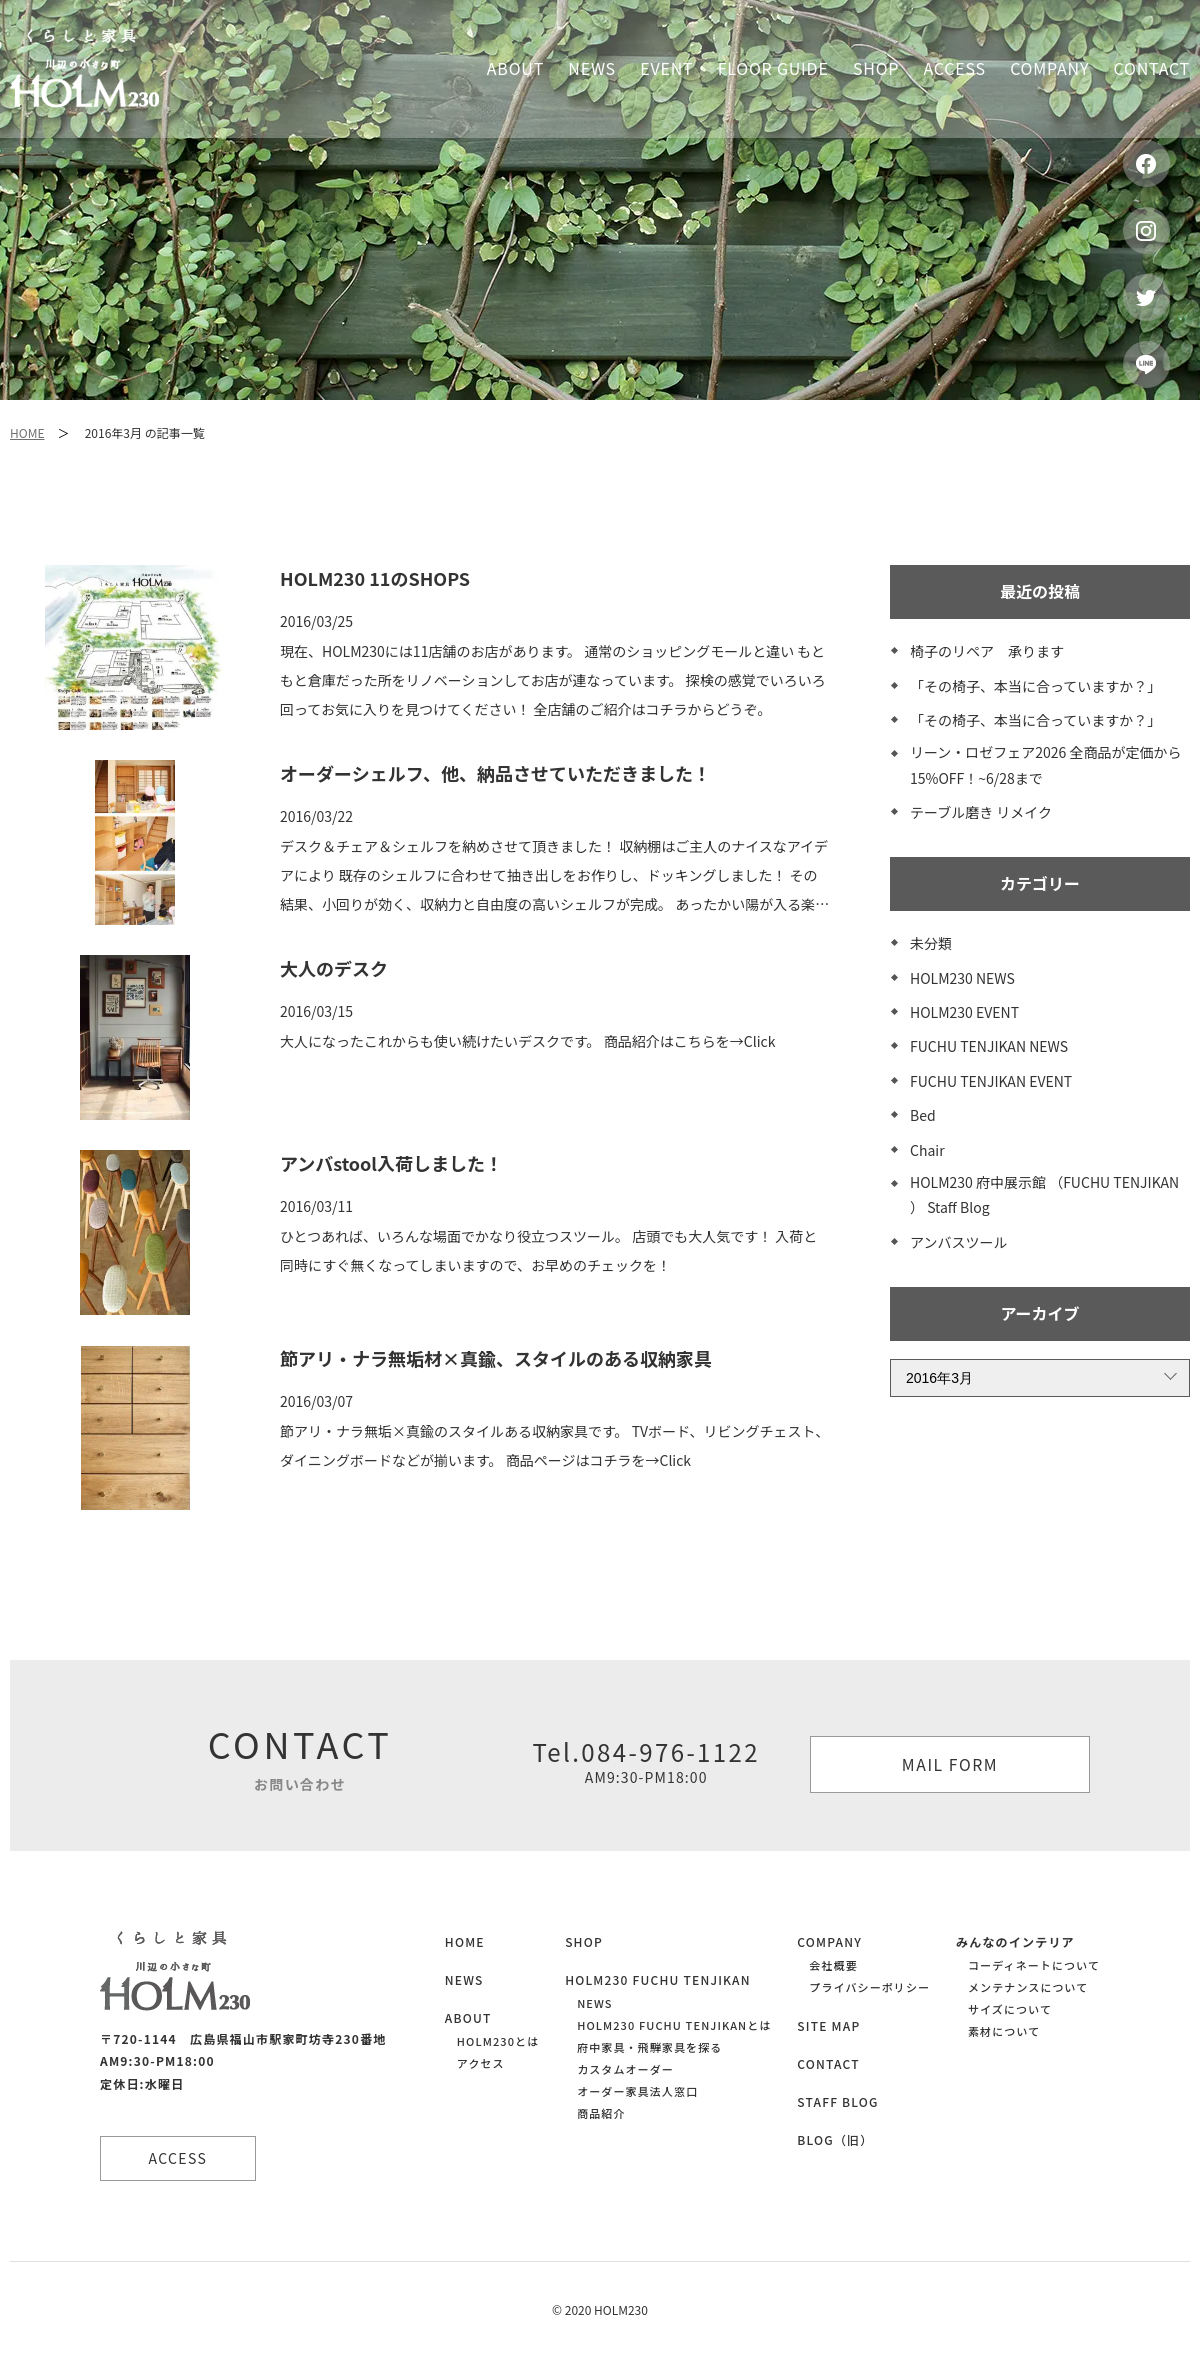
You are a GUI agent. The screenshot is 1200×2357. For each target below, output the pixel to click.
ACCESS (180, 2158)
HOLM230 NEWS (962, 978)
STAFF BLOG (837, 2101)
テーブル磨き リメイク (981, 812)
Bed (923, 1115)
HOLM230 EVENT (964, 1012)
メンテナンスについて (1028, 1987)
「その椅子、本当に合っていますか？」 (1035, 686)
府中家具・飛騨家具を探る (649, 2047)
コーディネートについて (1034, 1965)
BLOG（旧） (835, 2139)
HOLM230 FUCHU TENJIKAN (658, 1979)
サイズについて (1010, 2009)
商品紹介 (601, 2113)
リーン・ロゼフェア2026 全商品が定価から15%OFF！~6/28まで (1046, 764)
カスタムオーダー (625, 2069)
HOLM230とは (498, 2041)
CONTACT (828, 2063)
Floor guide (773, 68)
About (515, 68)
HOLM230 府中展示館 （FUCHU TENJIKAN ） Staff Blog (1044, 1194)
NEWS (464, 1979)
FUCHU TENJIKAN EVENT (991, 1081)
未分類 (931, 943)
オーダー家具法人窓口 (637, 2091)
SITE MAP (828, 2025)
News (592, 68)
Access (955, 68)
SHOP (584, 1941)
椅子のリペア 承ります (987, 651)
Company (1049, 68)
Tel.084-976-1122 (646, 1761)
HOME (27, 432)
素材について (1004, 2031)
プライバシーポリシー (869, 1987)
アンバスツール (958, 1242)
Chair (927, 1150)
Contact (1152, 68)
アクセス (481, 2063)
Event (666, 68)
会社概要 (833, 1965)
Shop (876, 68)
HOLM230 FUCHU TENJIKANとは (674, 2025)
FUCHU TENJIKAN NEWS (989, 1046)
